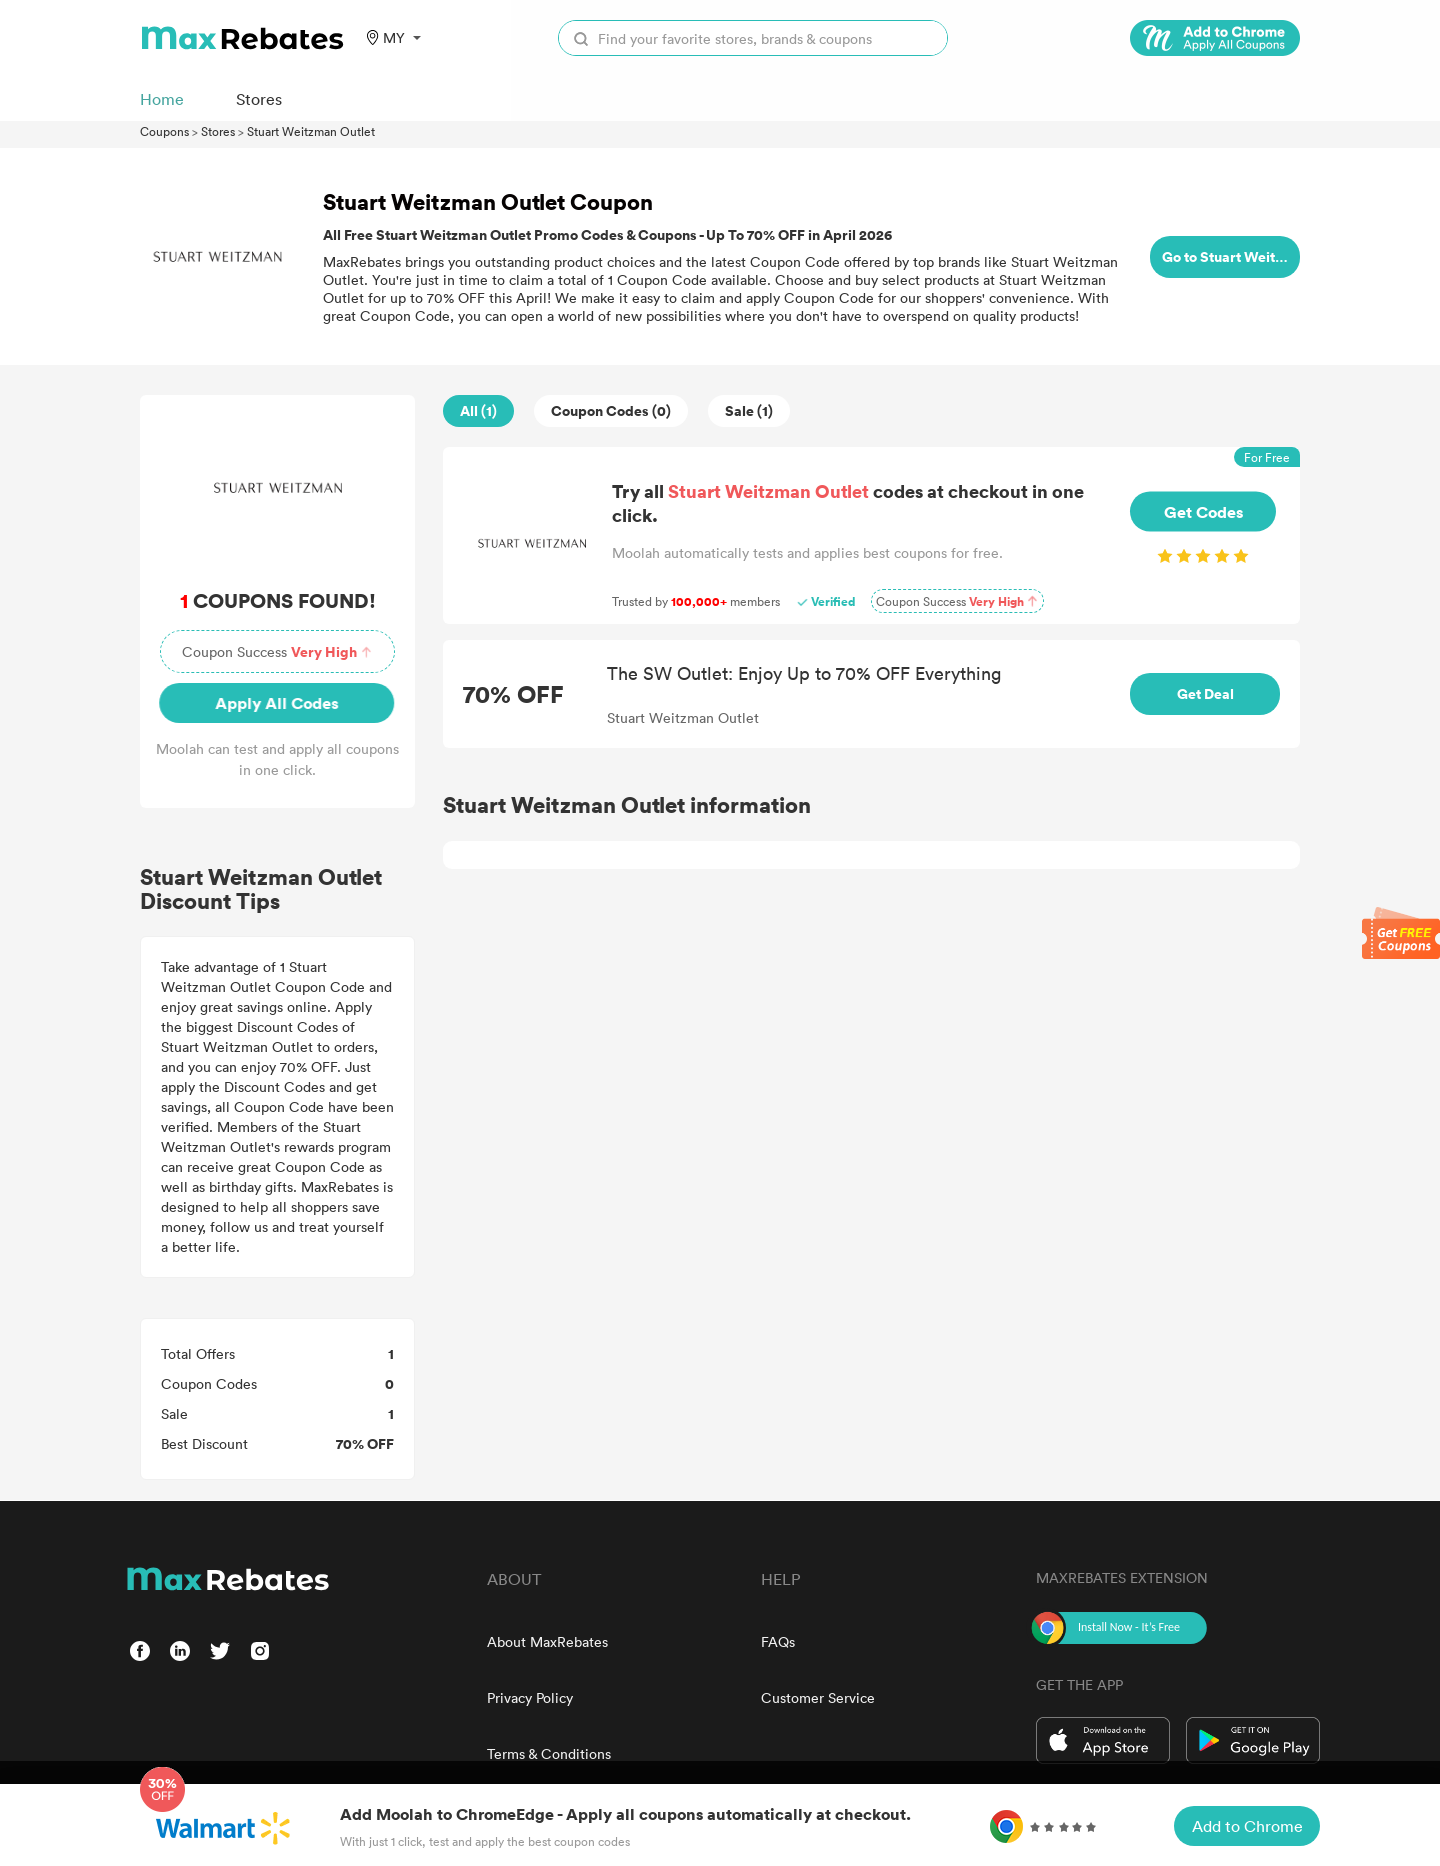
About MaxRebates (547, 1641)
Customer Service (818, 1697)
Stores (218, 131)
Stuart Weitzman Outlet (311, 131)
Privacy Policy (530, 1697)
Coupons (164, 131)
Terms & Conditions (549, 1753)
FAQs (778, 1641)
